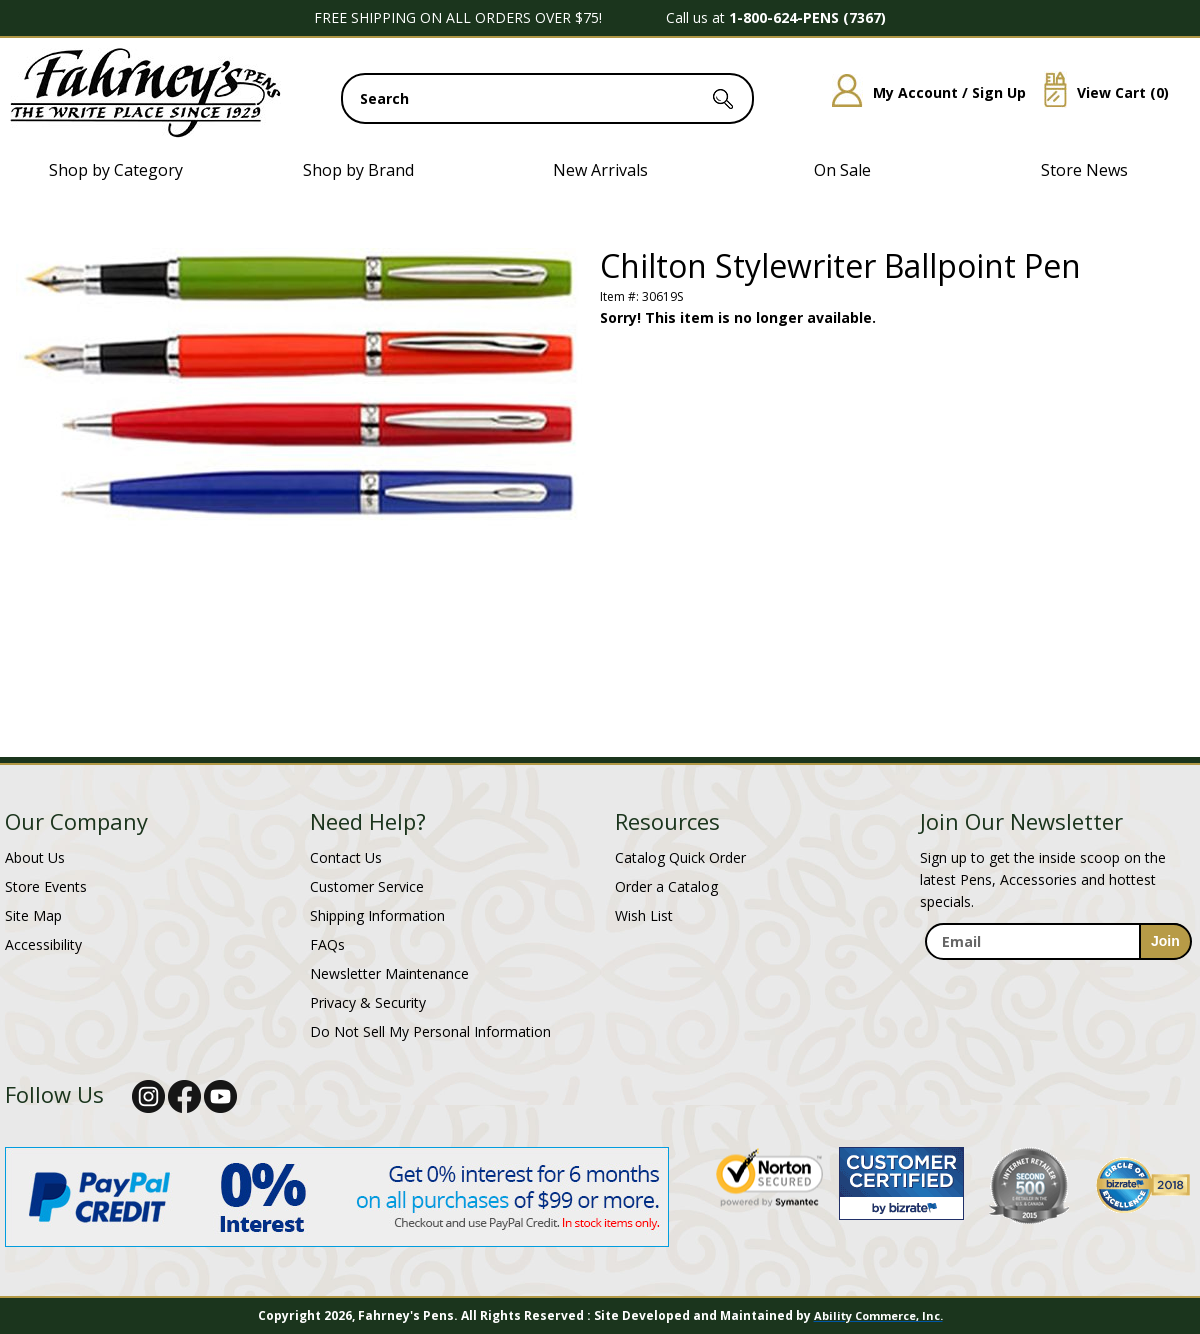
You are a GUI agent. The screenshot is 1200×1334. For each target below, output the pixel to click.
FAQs (327, 944)
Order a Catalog (666, 886)
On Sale (842, 170)
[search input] (547, 98)
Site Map (33, 915)
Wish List (644, 915)
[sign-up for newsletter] (1165, 941)
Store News (1084, 170)
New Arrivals (600, 170)
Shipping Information (377, 915)
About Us (35, 857)
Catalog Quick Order (680, 857)
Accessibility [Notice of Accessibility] (43, 944)
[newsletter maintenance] (1057, 981)
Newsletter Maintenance (389, 973)
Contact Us (346, 857)
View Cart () (1099, 92)
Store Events (46, 886)
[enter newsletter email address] (1058, 941)
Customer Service (367, 886)
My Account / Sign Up (921, 92)
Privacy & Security (368, 1002)
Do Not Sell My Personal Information (430, 1031)
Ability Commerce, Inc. (878, 1315)
